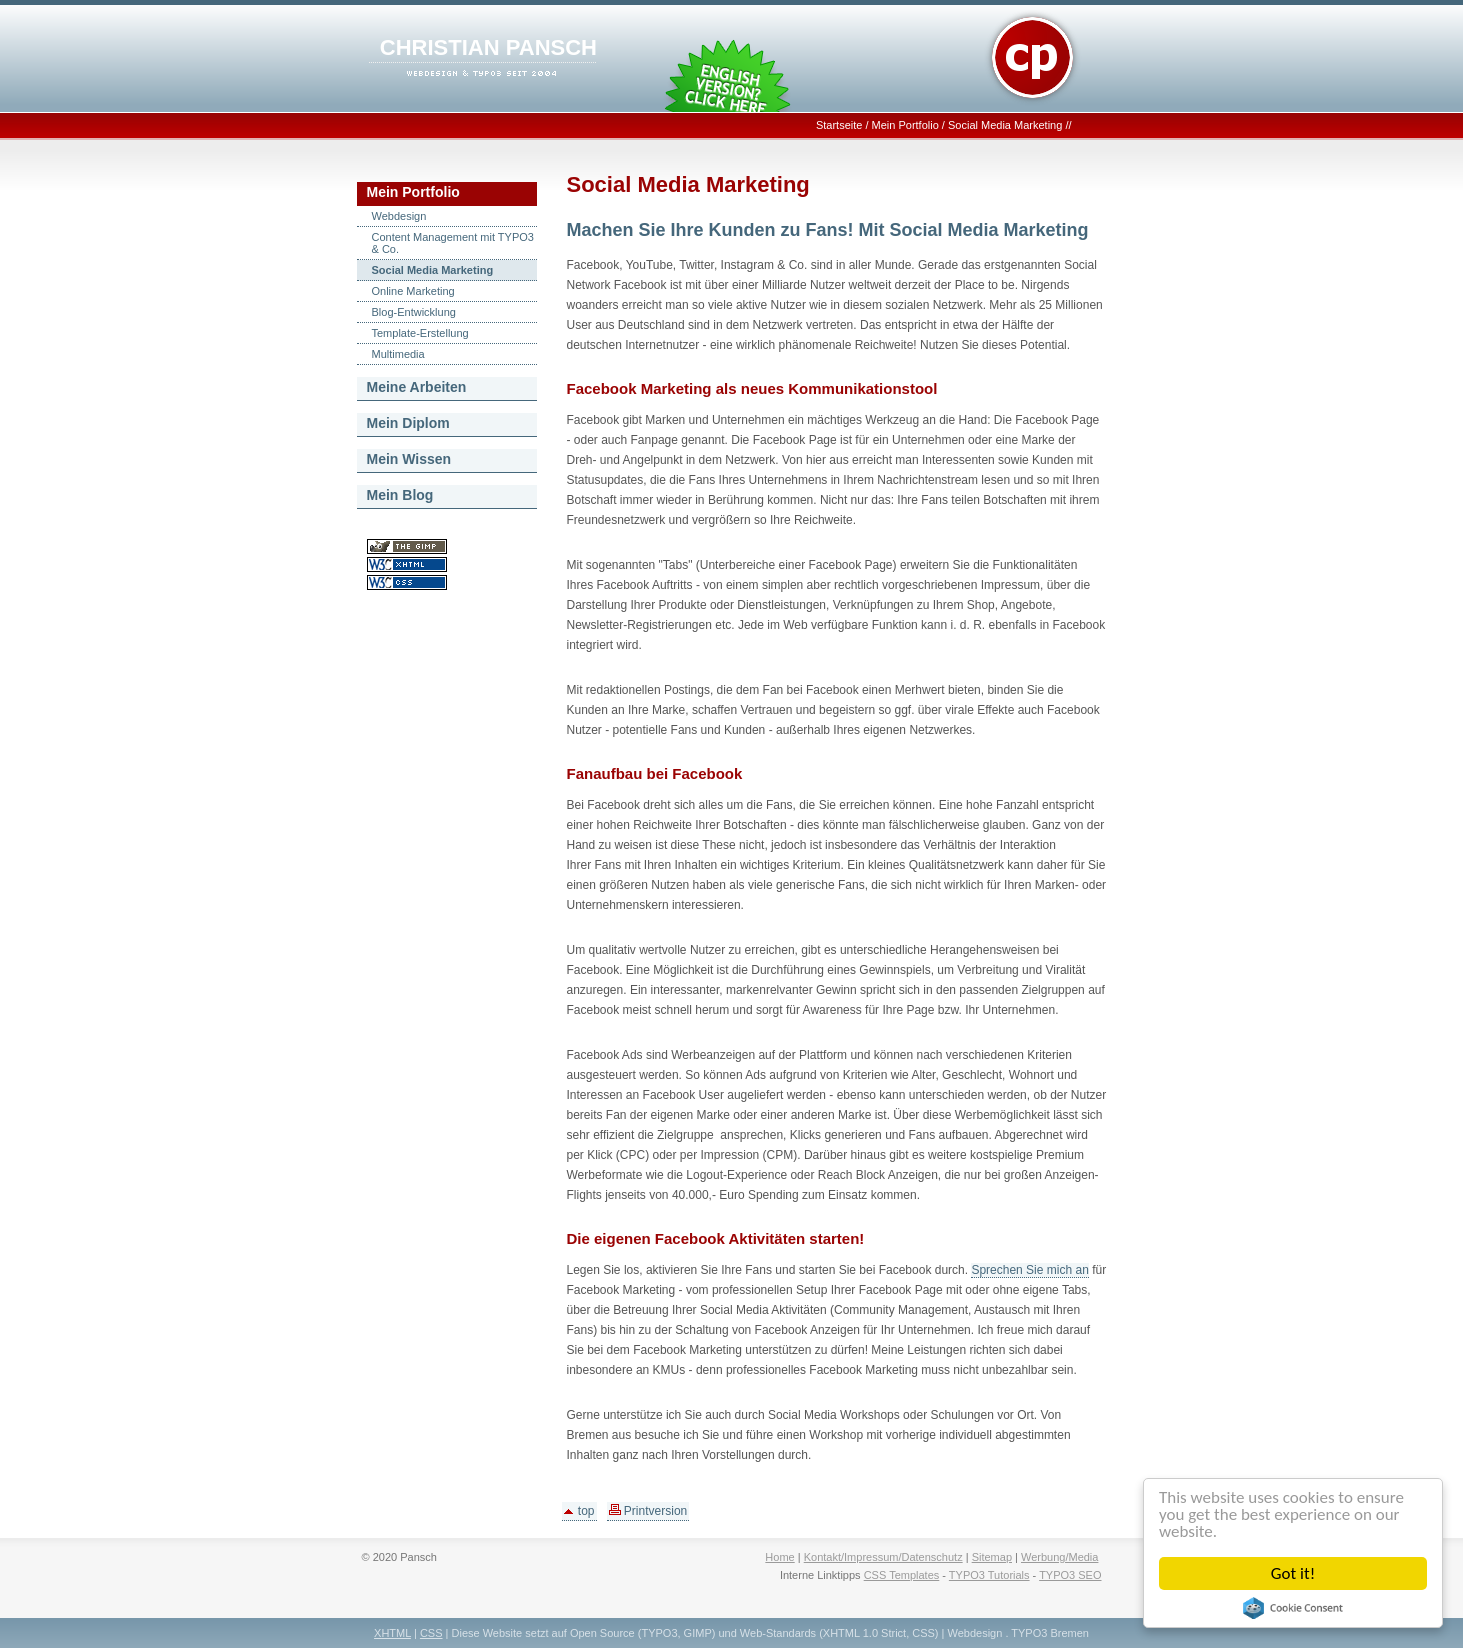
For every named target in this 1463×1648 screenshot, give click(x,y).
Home (779, 1557)
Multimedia (398, 354)
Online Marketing (413, 291)
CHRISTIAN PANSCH (488, 47)
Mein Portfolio (905, 125)
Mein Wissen (409, 459)
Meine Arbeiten (417, 387)
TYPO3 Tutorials (989, 1575)
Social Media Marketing (1005, 125)
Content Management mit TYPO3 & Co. (453, 243)
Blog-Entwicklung (414, 312)
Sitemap (992, 1557)
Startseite (839, 125)
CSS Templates (902, 1575)
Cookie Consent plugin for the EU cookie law (1293, 1608)
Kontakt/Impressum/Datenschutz (883, 1557)
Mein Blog (400, 495)
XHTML (392, 1633)
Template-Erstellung (420, 333)
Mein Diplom (408, 423)
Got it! (1293, 1573)
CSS (431, 1633)
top (579, 1511)
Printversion (648, 1511)
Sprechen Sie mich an (1029, 1270)
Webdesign (399, 216)
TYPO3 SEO (1070, 1575)
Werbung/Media (1059, 1557)
